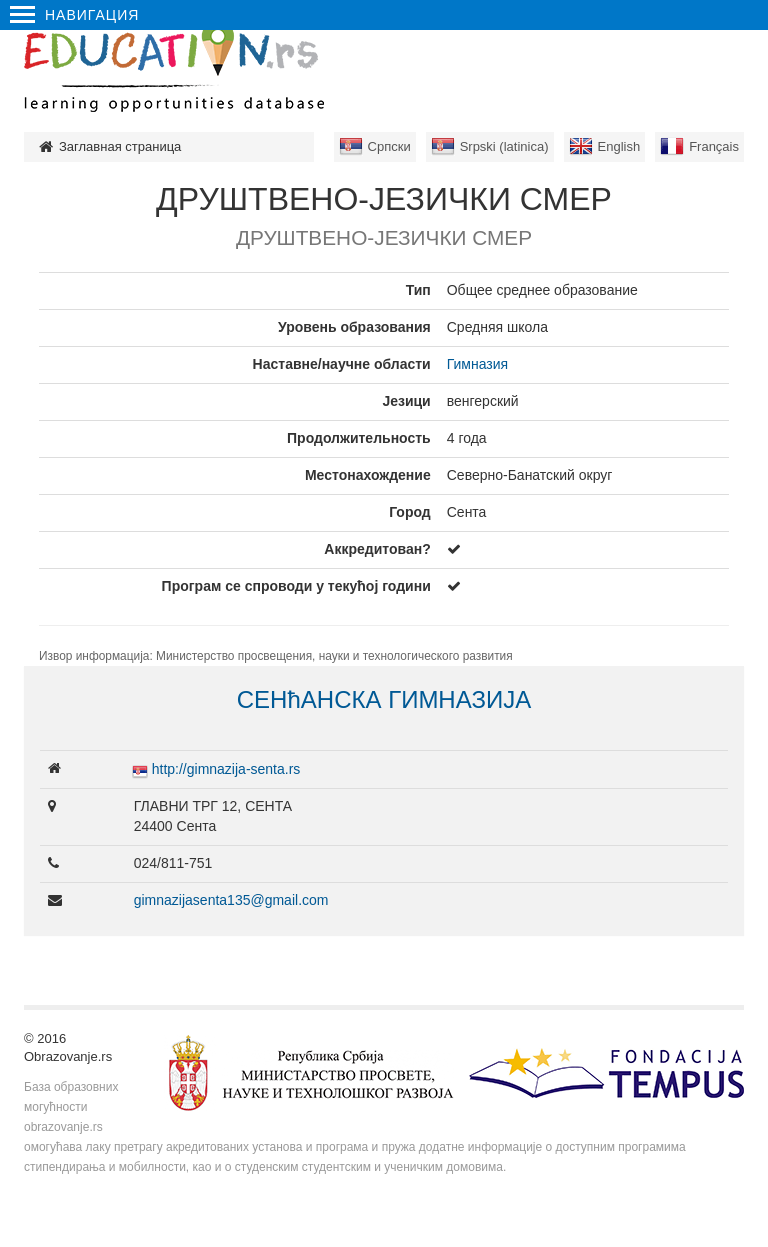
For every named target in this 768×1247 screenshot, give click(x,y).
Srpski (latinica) (504, 146)
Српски (389, 146)
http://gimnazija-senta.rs (226, 769)
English (619, 146)
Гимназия (477, 364)
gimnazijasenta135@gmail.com (231, 900)
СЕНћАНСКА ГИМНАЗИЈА (384, 699)
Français (714, 146)
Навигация (74, 15)
